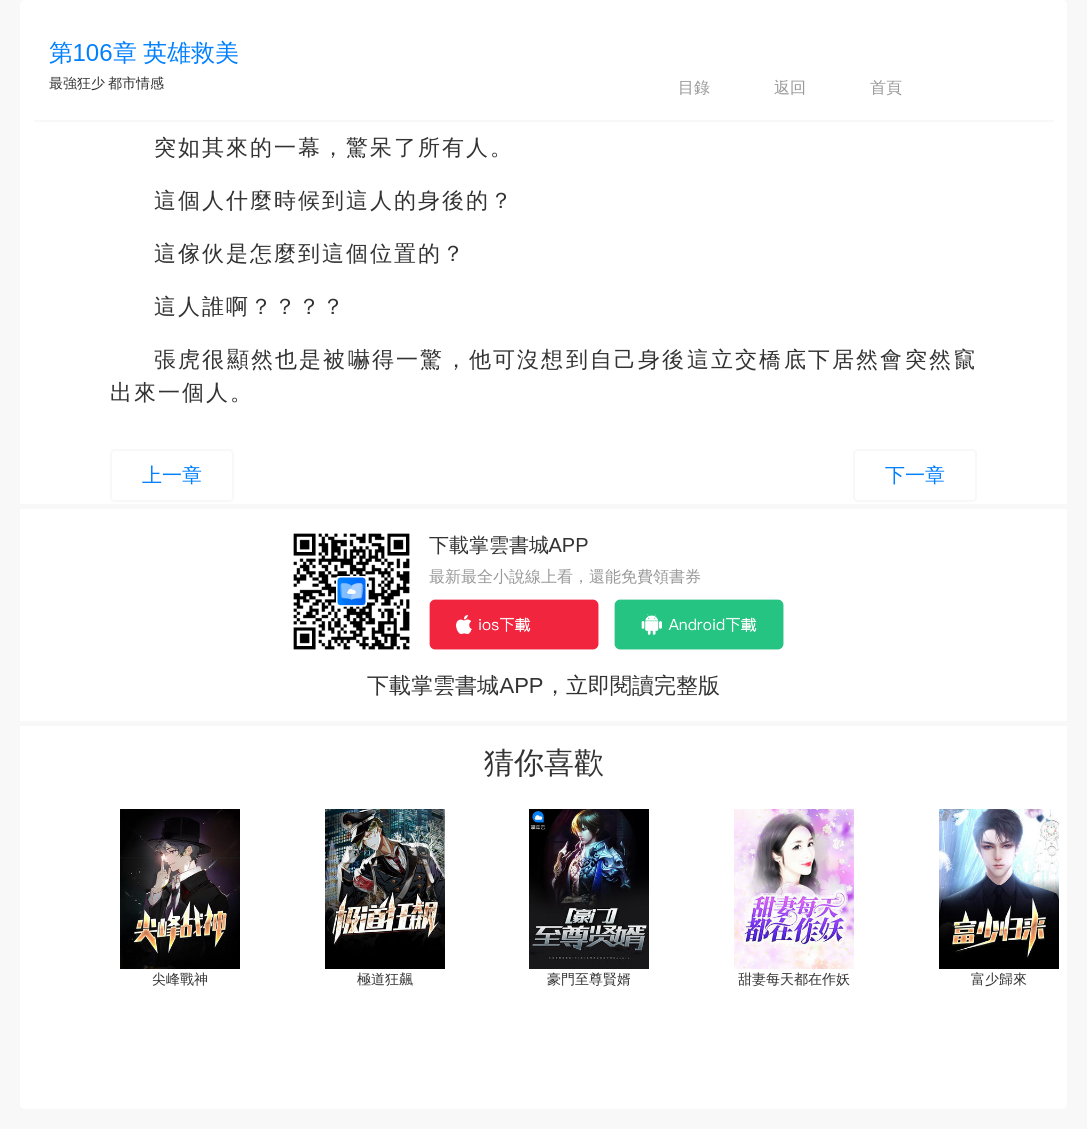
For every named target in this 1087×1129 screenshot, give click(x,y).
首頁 (869, 88)
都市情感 (136, 83)
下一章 (915, 475)
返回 (773, 88)
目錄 (677, 88)
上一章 (172, 475)
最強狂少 (77, 83)
